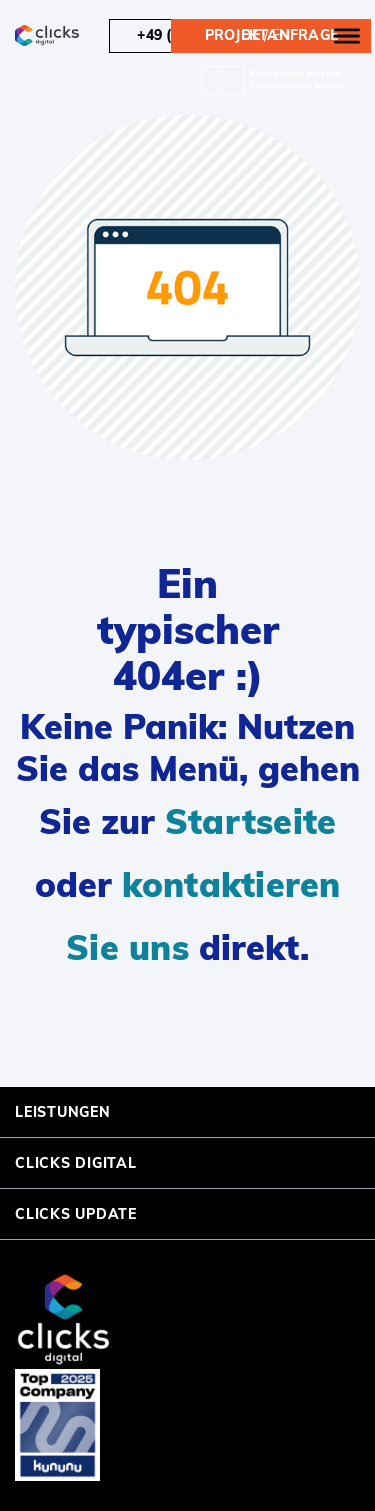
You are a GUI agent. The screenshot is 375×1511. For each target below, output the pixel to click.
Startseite (251, 821)
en (281, 35)
